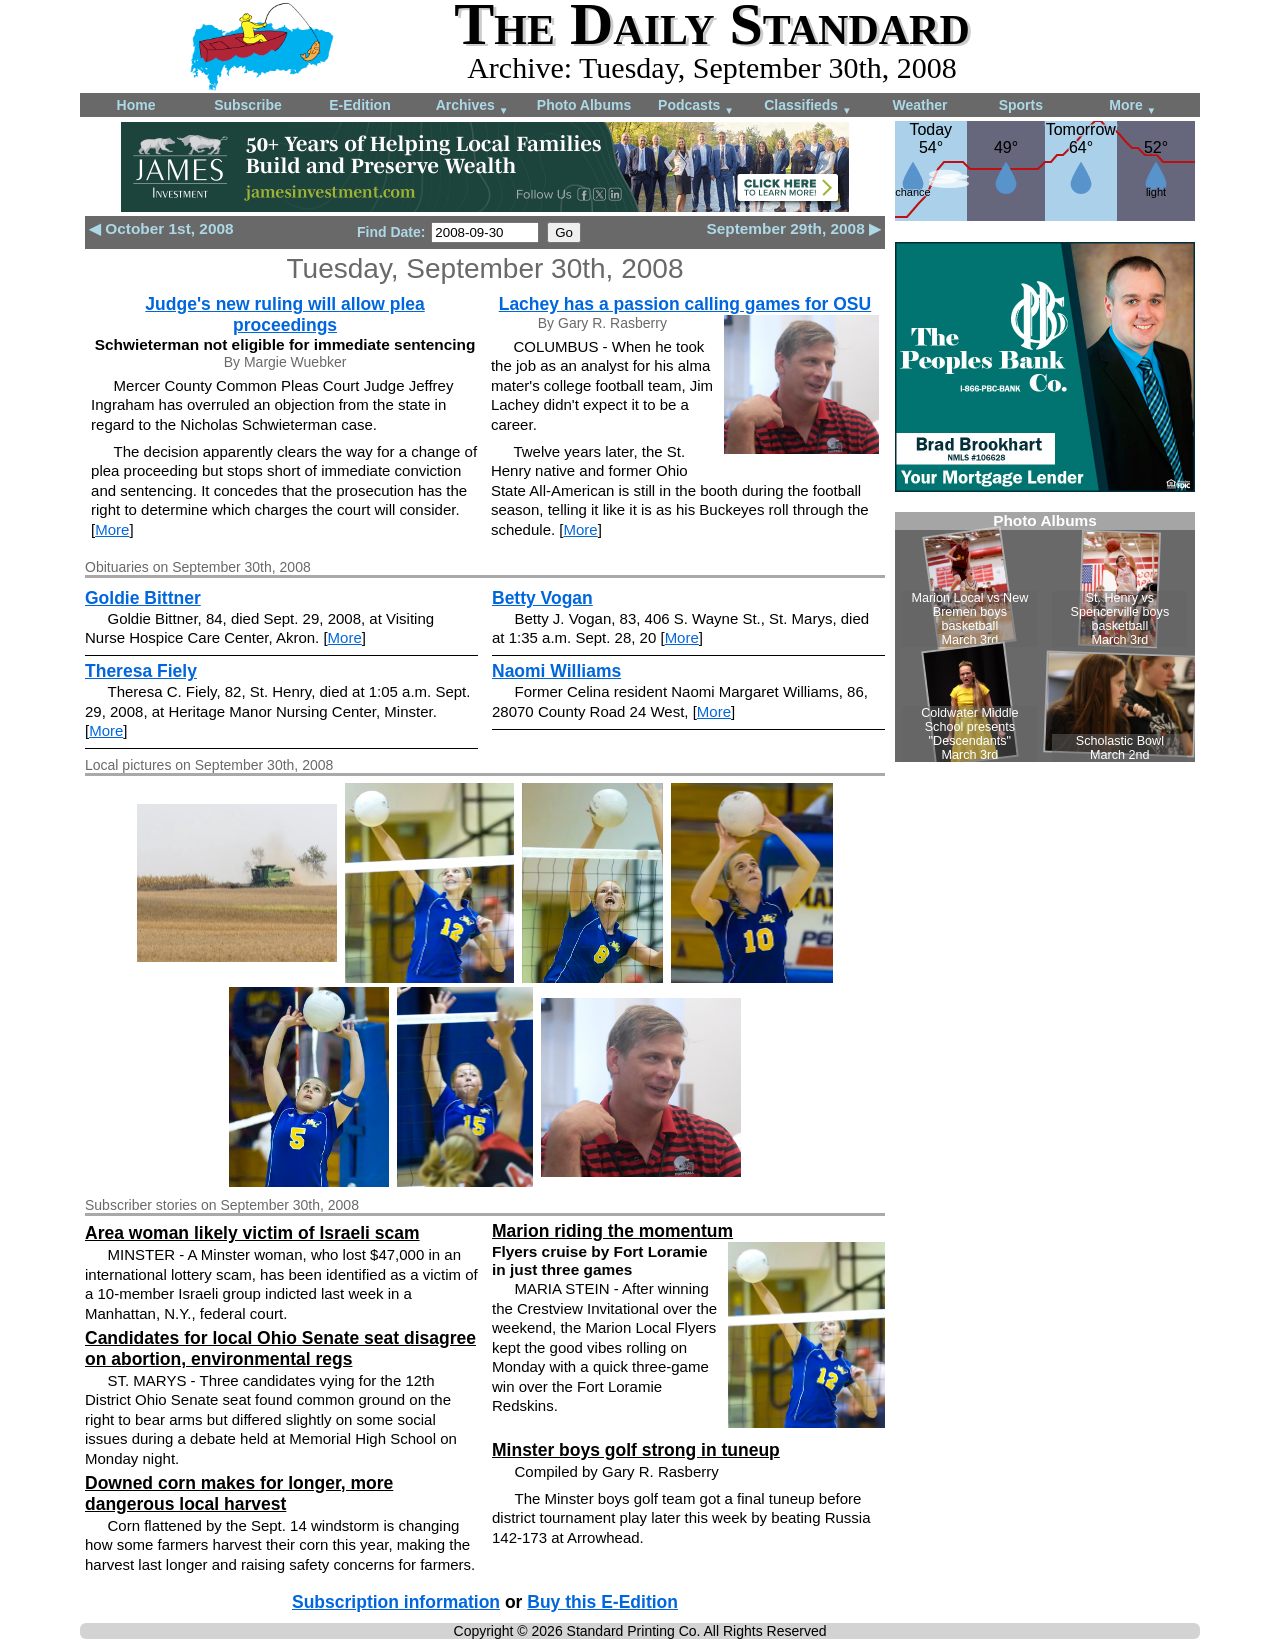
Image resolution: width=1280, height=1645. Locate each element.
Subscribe (248, 105)
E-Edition (359, 105)
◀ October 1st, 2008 (161, 228)
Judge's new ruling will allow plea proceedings (284, 314)
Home (136, 105)
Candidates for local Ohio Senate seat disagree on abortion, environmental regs (280, 1348)
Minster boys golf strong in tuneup (636, 1450)
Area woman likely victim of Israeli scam (252, 1233)
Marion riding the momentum (612, 1231)
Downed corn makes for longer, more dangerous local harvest (239, 1493)
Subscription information (396, 1602)
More (1132, 106)
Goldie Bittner (143, 598)
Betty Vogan (542, 598)
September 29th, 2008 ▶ (793, 228)
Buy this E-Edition (602, 1602)
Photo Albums (584, 105)
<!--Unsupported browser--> (1045, 637)
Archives (472, 106)
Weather (920, 105)
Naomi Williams (556, 671)
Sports (1021, 105)
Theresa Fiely (141, 671)
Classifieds (808, 106)
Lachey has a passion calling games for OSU (685, 304)
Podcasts (696, 106)
